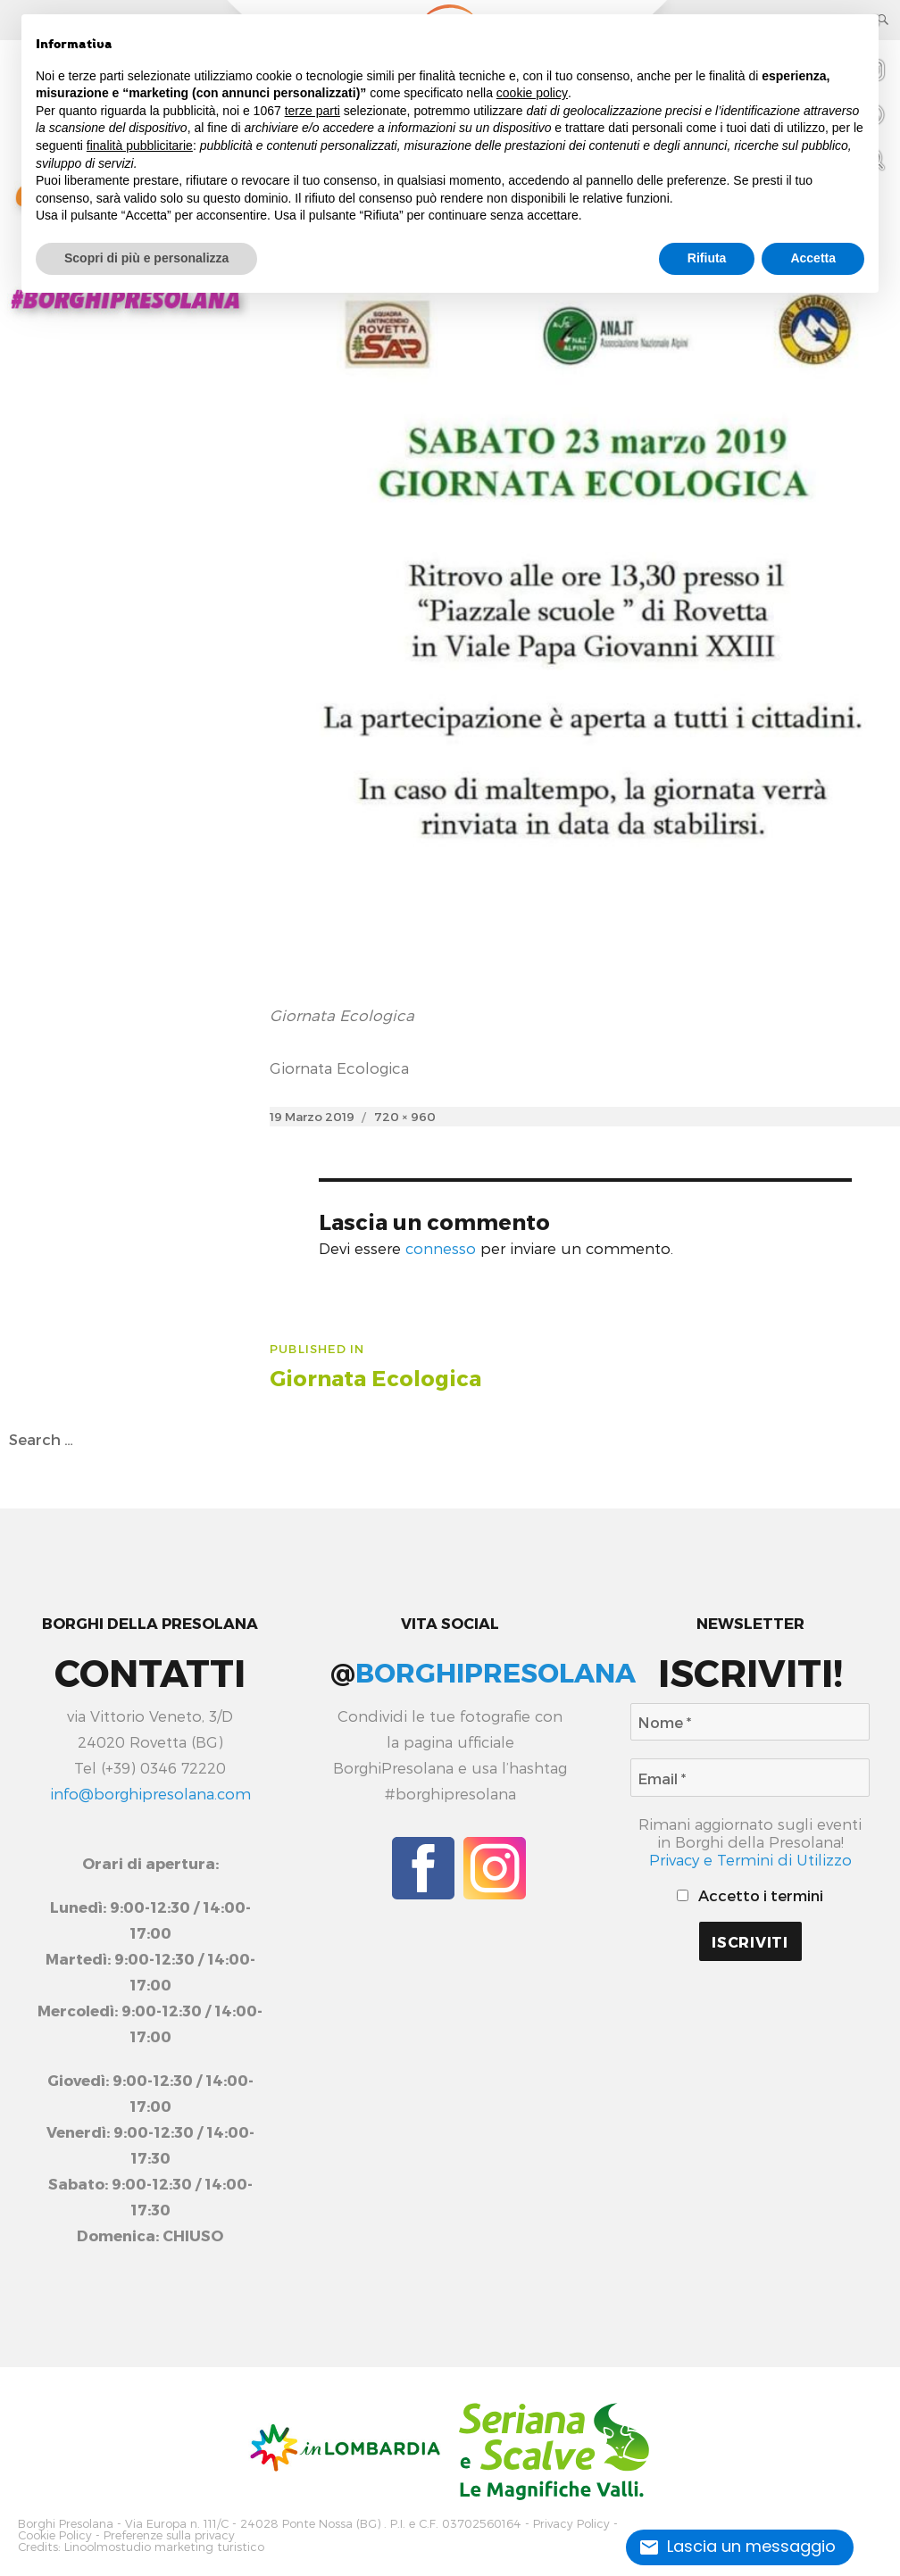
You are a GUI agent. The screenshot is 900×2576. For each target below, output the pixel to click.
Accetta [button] (813, 258)
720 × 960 (405, 1116)
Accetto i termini (750, 1895)
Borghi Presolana (65, 2524)
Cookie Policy (55, 2535)
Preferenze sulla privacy (169, 2535)
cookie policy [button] (532, 93)
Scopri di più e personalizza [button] (146, 258)
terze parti (312, 111)
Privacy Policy (571, 2524)
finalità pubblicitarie (140, 145)
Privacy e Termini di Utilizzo (750, 1859)
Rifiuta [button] (707, 258)
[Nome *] (750, 1722)
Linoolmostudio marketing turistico (164, 2547)
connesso (440, 1248)
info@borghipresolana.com (150, 1793)
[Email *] (750, 1777)
